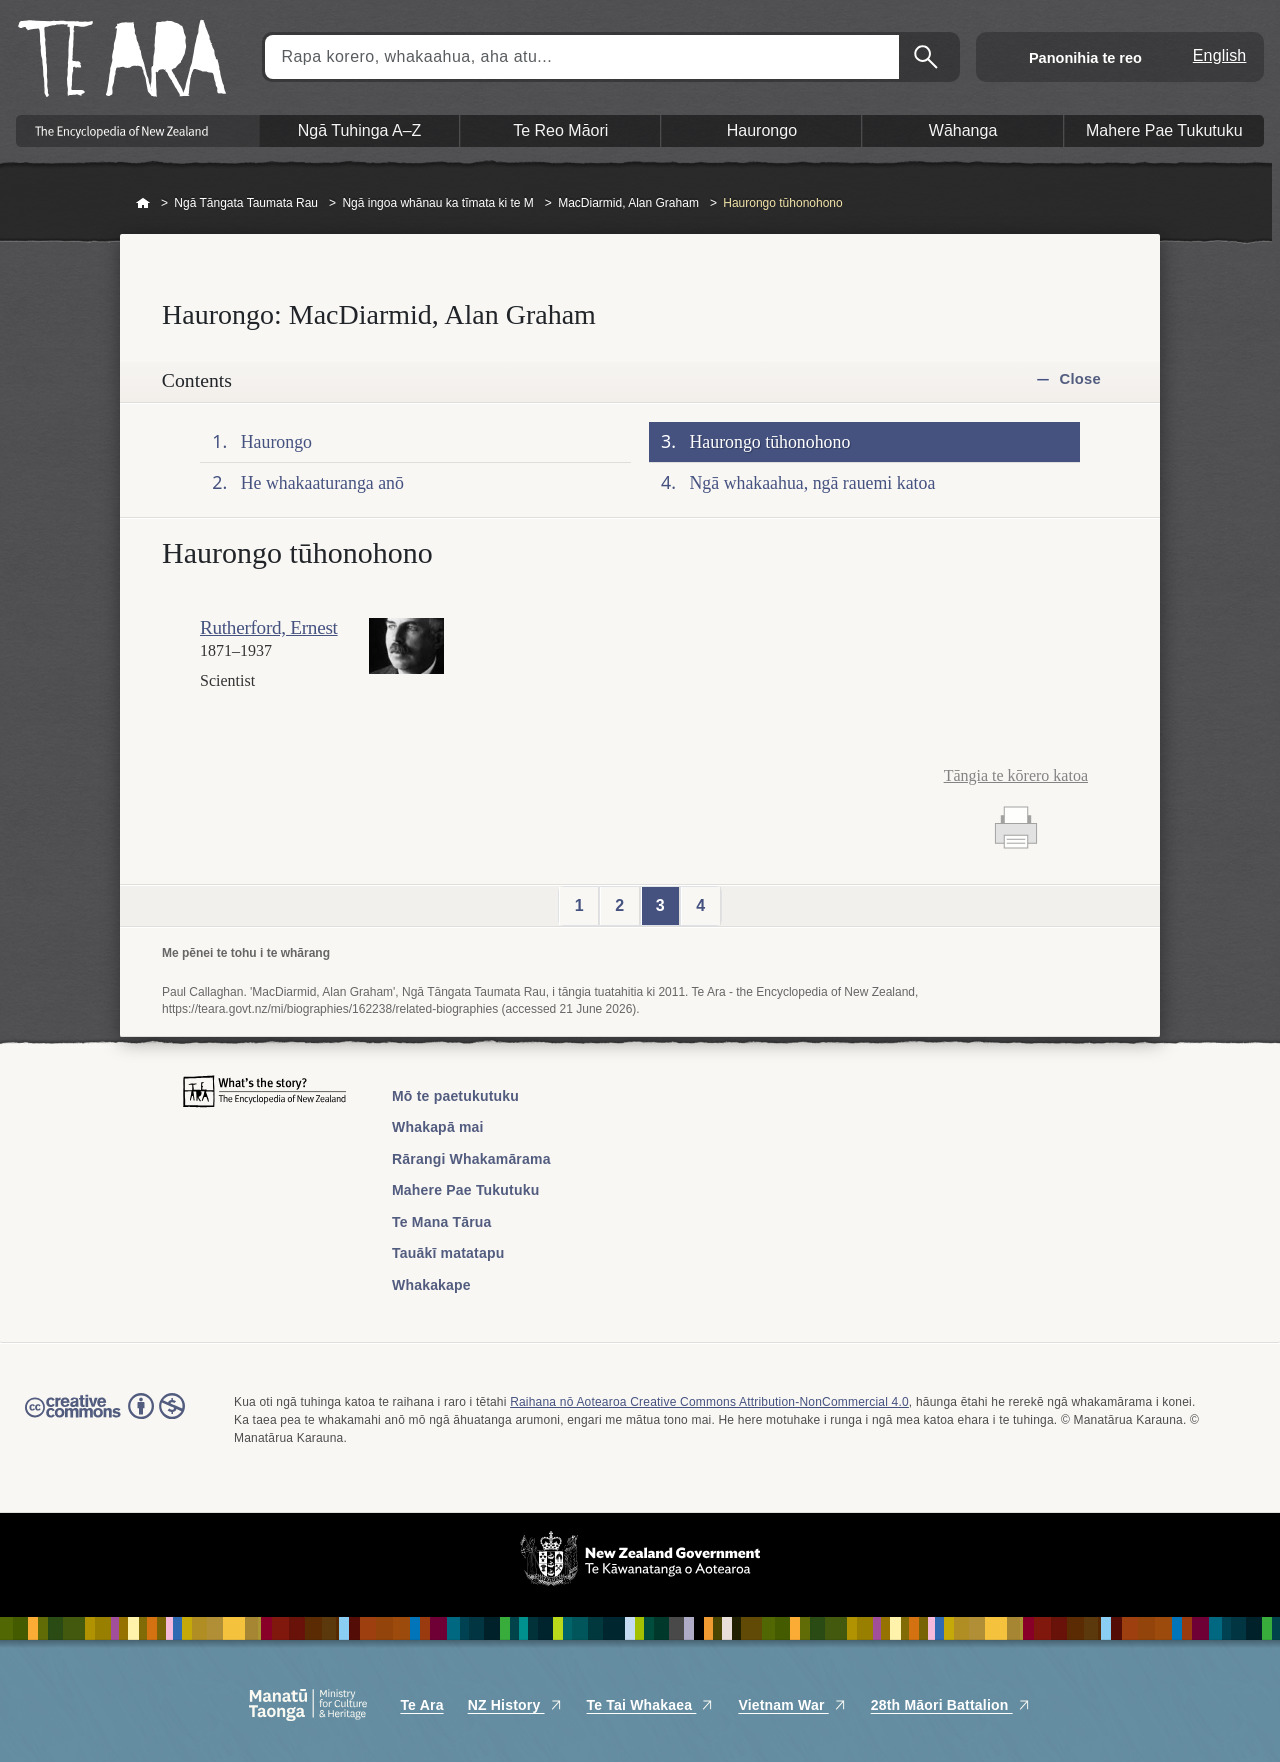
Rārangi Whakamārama (471, 1159)
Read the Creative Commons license (105, 1420)
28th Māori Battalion (951, 1705)
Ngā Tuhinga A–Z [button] (360, 130)
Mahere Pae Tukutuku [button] (1164, 130)
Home (143, 204)
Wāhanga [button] (963, 130)
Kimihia (928, 57)
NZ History (515, 1705)
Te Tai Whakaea (651, 1705)
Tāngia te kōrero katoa (1016, 775)
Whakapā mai (438, 1127)
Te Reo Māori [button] (560, 130)
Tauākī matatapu (448, 1253)
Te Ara (421, 1705)
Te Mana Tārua (442, 1222)
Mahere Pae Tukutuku (465, 1190)
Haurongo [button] (762, 130)
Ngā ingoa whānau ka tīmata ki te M (437, 203)
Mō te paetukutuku (455, 1096)
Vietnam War (792, 1705)
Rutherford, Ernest (269, 627)
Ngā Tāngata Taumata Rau (246, 203)
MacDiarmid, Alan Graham (628, 203)
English (1220, 55)
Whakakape (431, 1285)
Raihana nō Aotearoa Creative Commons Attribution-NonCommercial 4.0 (709, 1402)
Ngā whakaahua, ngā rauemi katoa (813, 483)
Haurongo (276, 442)
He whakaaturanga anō (322, 483)
